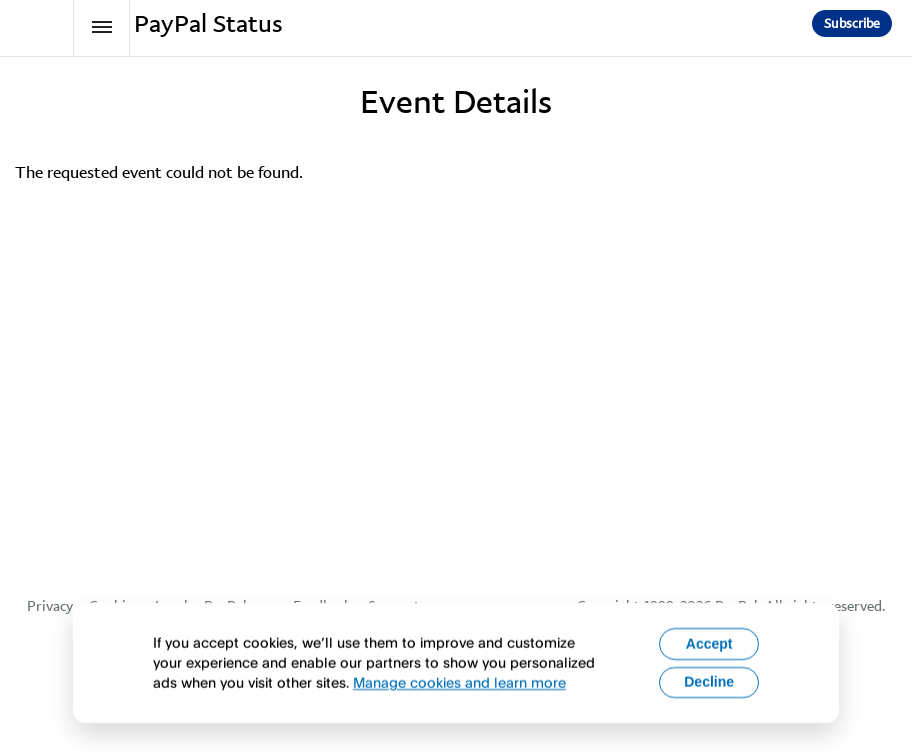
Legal (171, 606)
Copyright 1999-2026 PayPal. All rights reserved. (731, 606)
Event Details (456, 102)
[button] (852, 23)
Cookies (114, 606)
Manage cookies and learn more (459, 692)
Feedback (322, 606)
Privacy (50, 606)
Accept (709, 653)
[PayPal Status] (46, 28)
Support (394, 606)
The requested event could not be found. (159, 172)
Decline (709, 692)
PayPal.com (240, 606)
